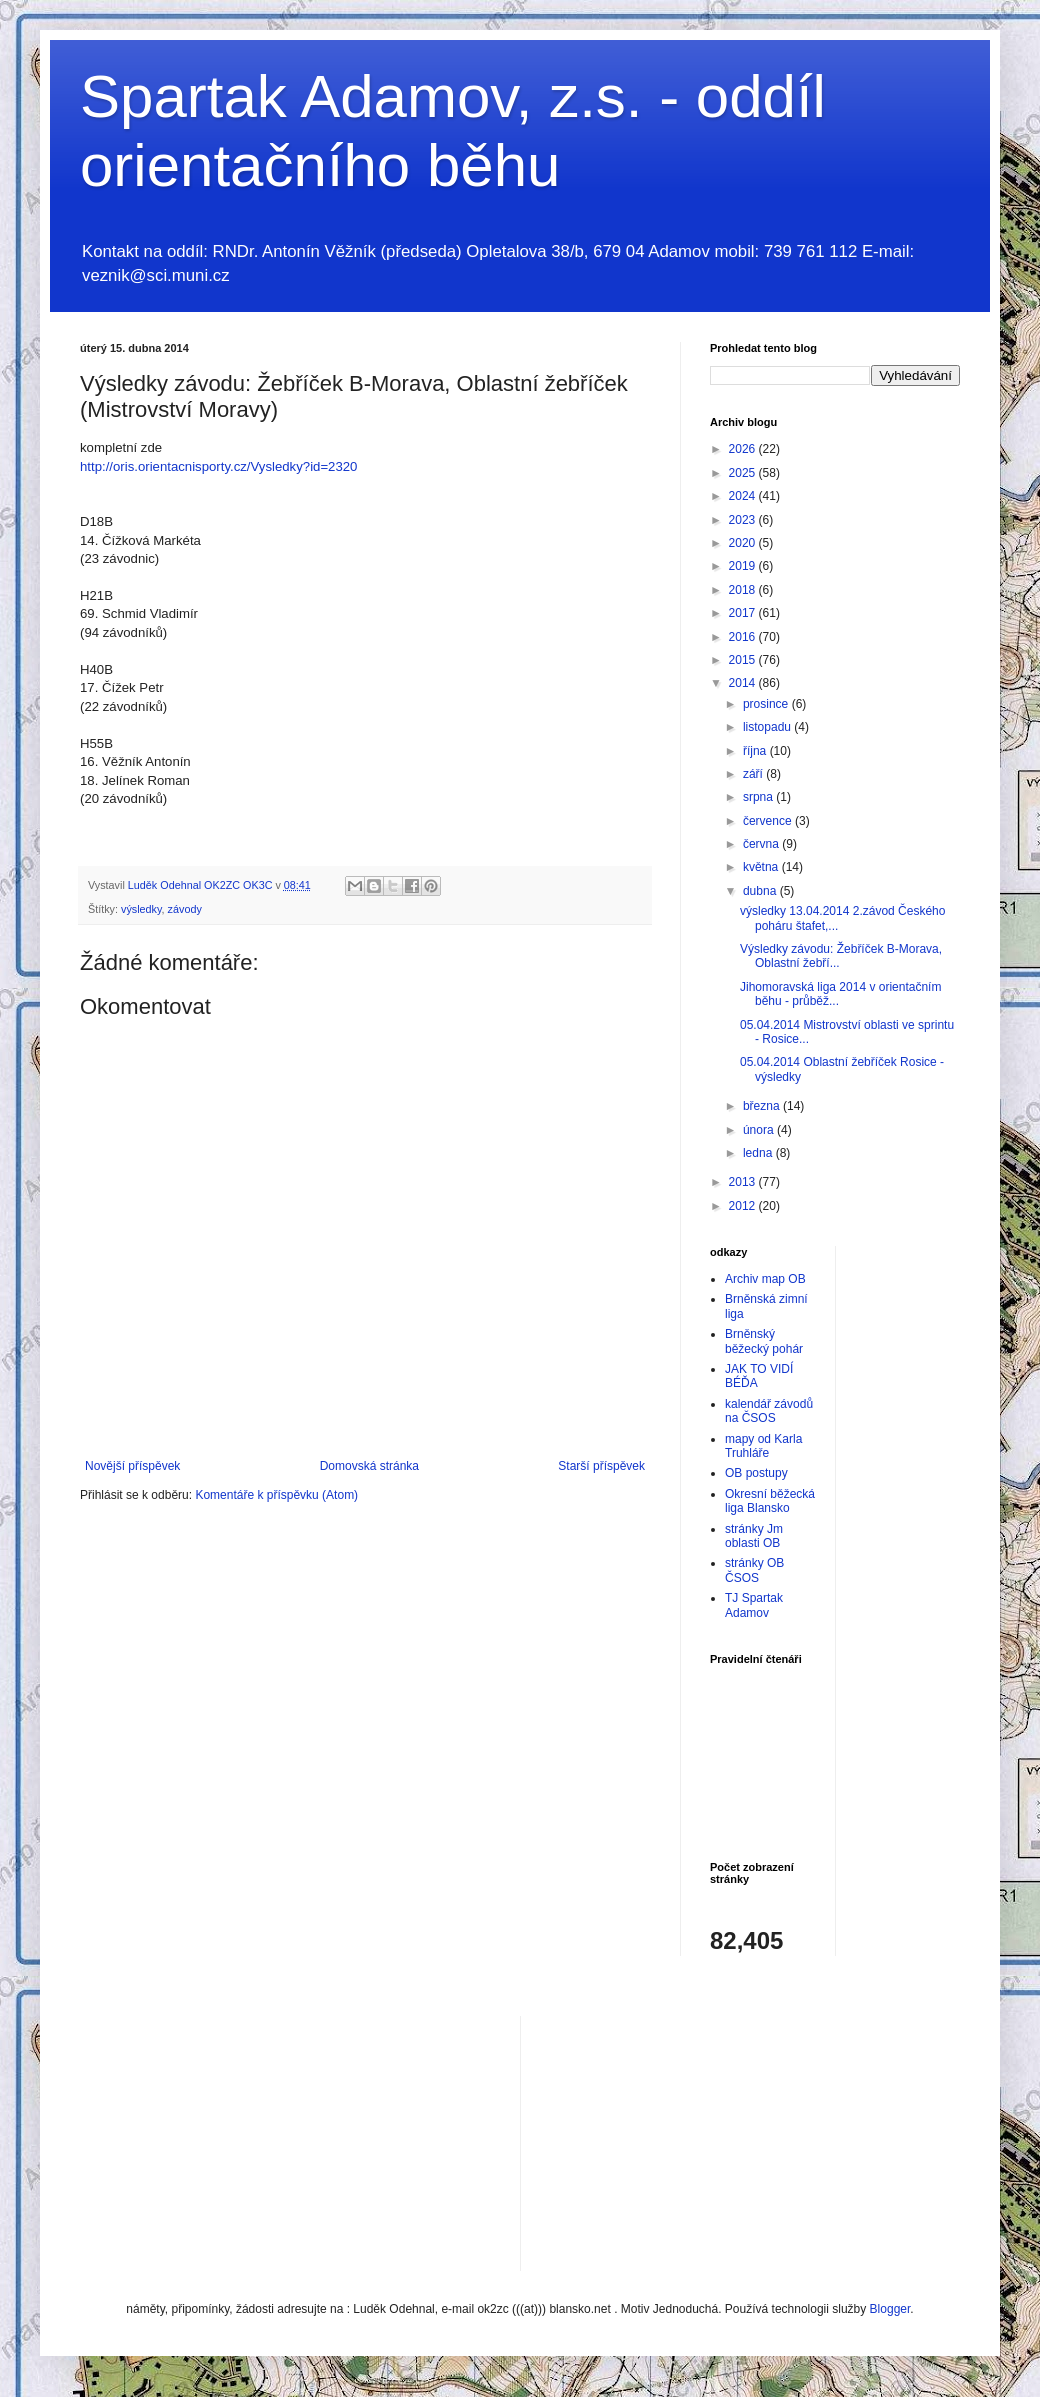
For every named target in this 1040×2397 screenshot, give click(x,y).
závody (185, 909)
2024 (744, 496)
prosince (767, 704)
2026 (744, 449)
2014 (744, 683)
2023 (744, 520)
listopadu (768, 727)
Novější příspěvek (132, 1466)
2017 (744, 613)
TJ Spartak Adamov (754, 1605)
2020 (744, 543)
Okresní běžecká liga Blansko (770, 1501)
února (760, 1130)
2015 (744, 660)
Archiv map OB (765, 1279)
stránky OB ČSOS (754, 1570)
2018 (744, 590)
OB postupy (756, 1473)
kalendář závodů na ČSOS (769, 1411)
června (762, 844)
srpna (759, 797)
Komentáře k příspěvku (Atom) (276, 1495)
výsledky (141, 909)
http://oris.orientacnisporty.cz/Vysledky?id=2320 (218, 466)
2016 (744, 637)
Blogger (890, 2309)
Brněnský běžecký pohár (764, 1341)
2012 (744, 1206)
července (769, 821)
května (762, 867)
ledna (759, 1153)
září (754, 774)
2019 (744, 566)
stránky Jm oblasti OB (754, 1536)
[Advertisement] (670, 2141)
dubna (761, 891)
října (756, 751)
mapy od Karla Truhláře (763, 1446)
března (763, 1106)
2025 (744, 473)
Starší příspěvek (601, 1466)
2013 (744, 1182)
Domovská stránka (369, 1466)
